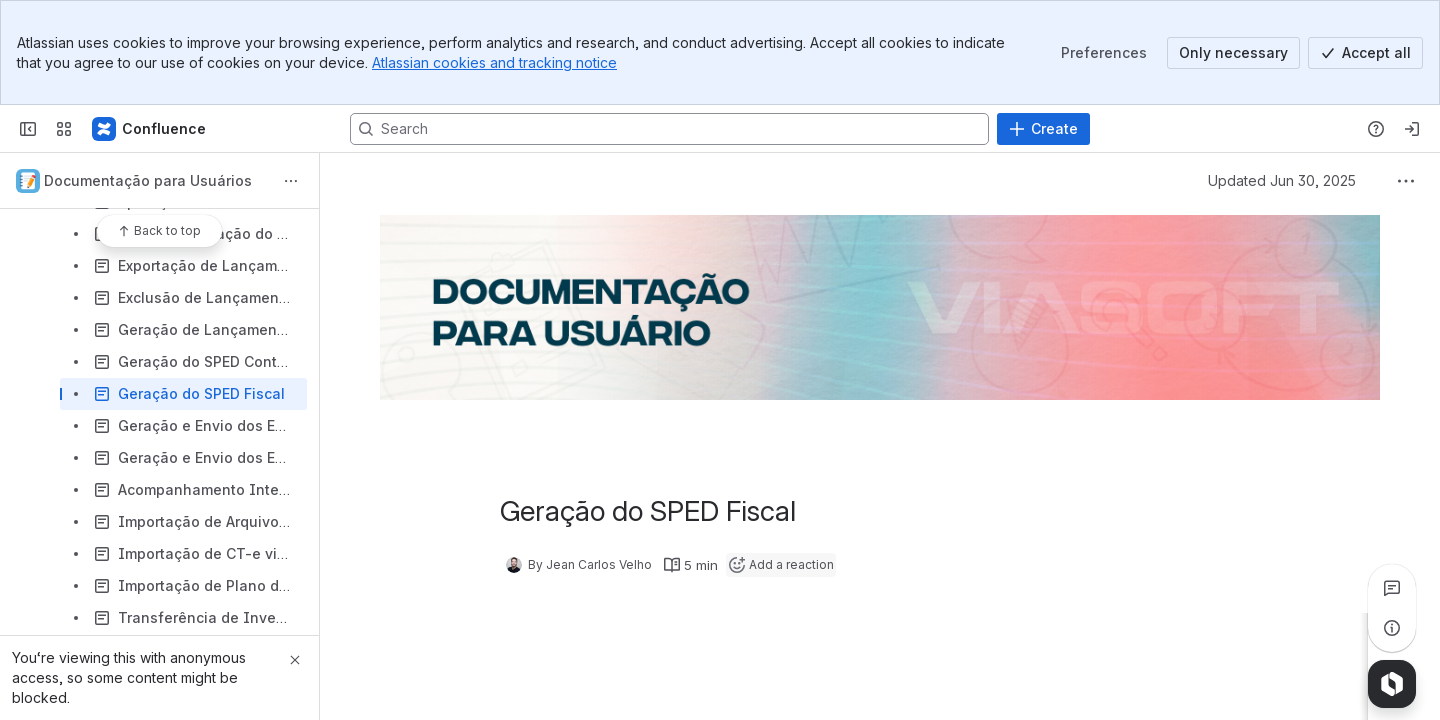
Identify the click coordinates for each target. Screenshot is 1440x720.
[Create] (1043, 129)
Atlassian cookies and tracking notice (494, 62)
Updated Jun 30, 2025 (1282, 180)
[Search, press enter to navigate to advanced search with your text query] (669, 129)
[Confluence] (150, 129)
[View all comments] (1392, 588)
